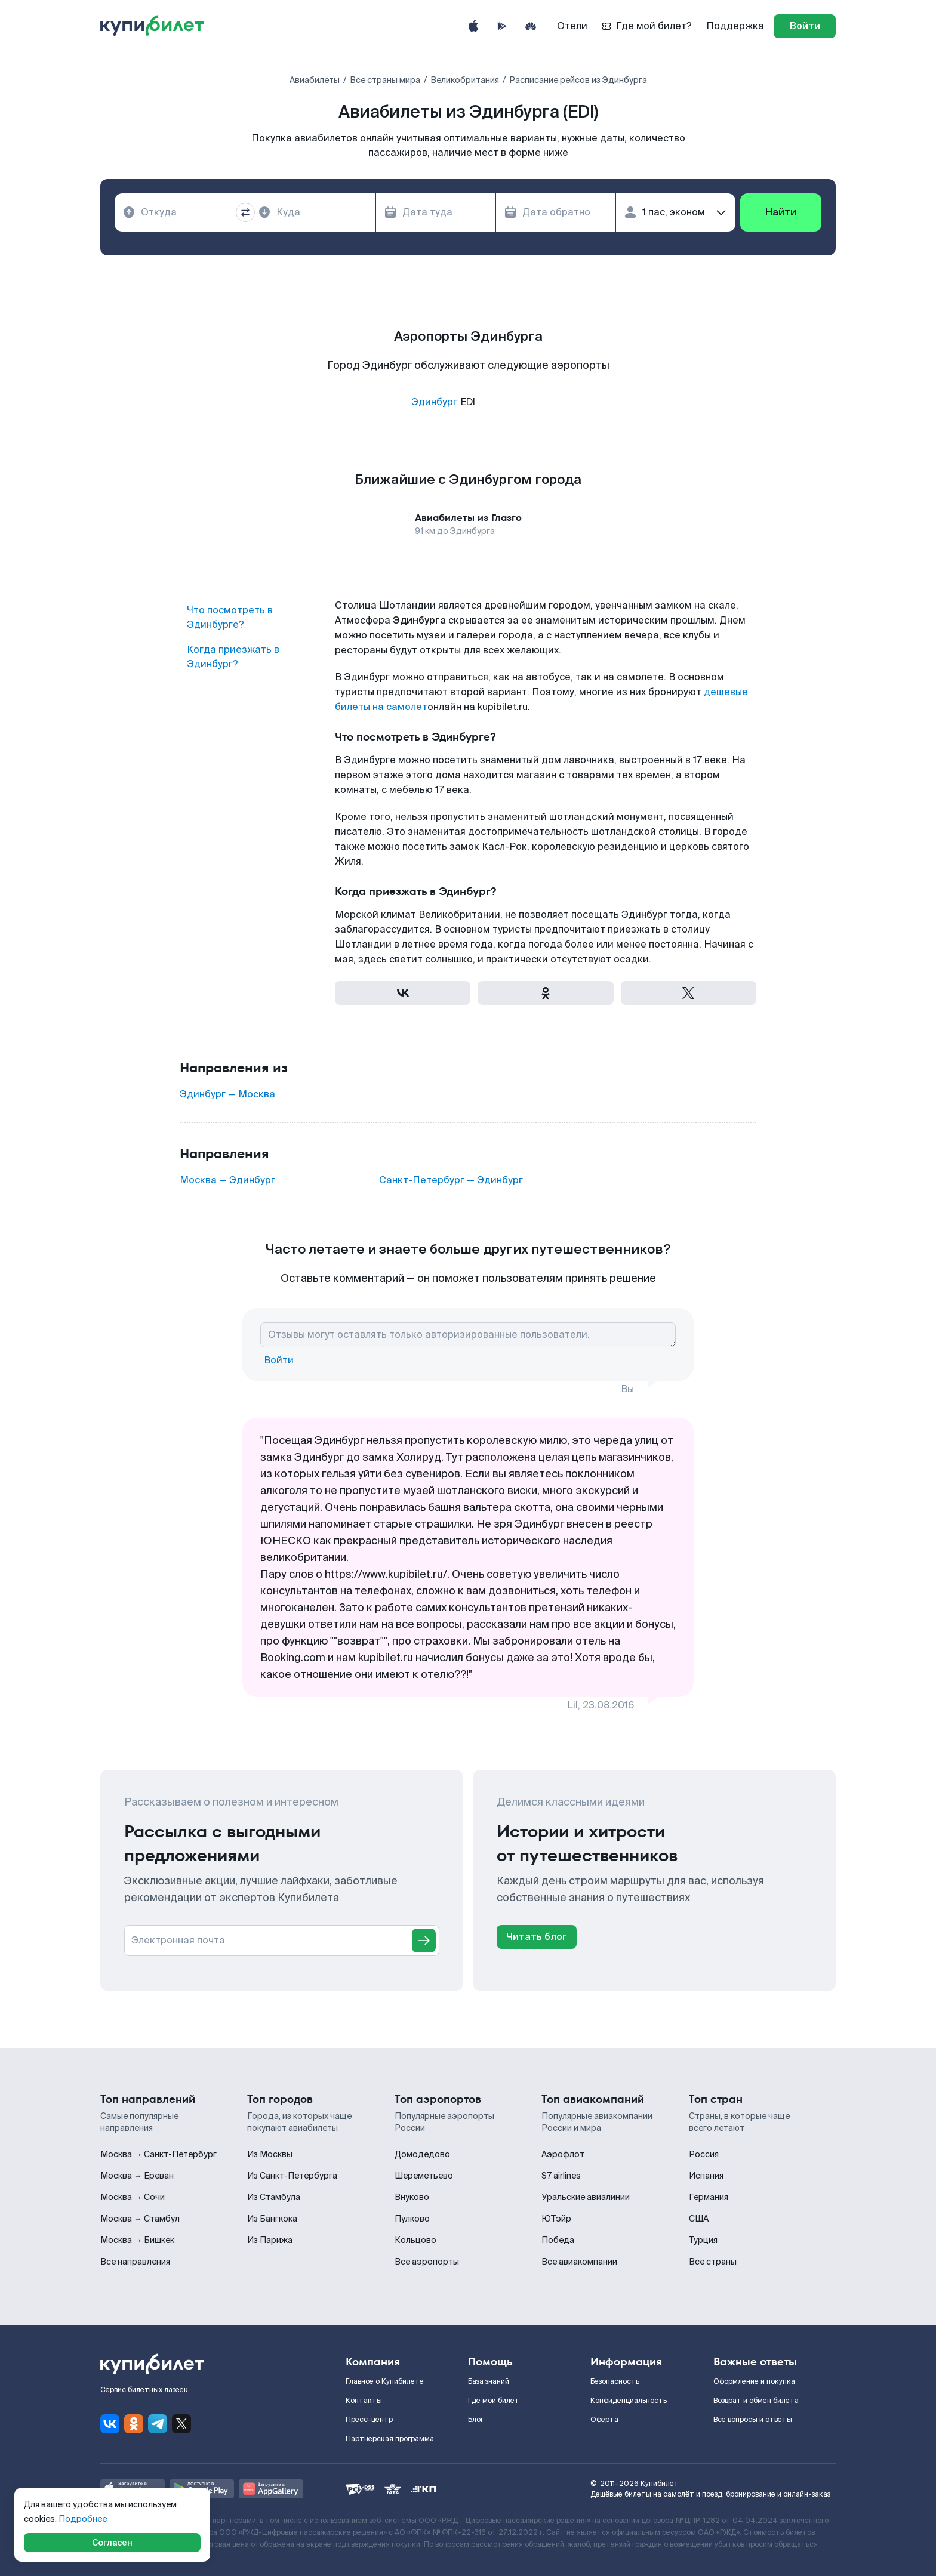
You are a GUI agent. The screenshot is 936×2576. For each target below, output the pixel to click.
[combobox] (180, 212)
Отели (572, 26)
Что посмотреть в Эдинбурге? (230, 617)
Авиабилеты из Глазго (468, 518)
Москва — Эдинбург (227, 1180)
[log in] (805, 26)
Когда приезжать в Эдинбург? (233, 656)
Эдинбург (434, 402)
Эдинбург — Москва (227, 1094)
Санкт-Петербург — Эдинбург (451, 1180)
